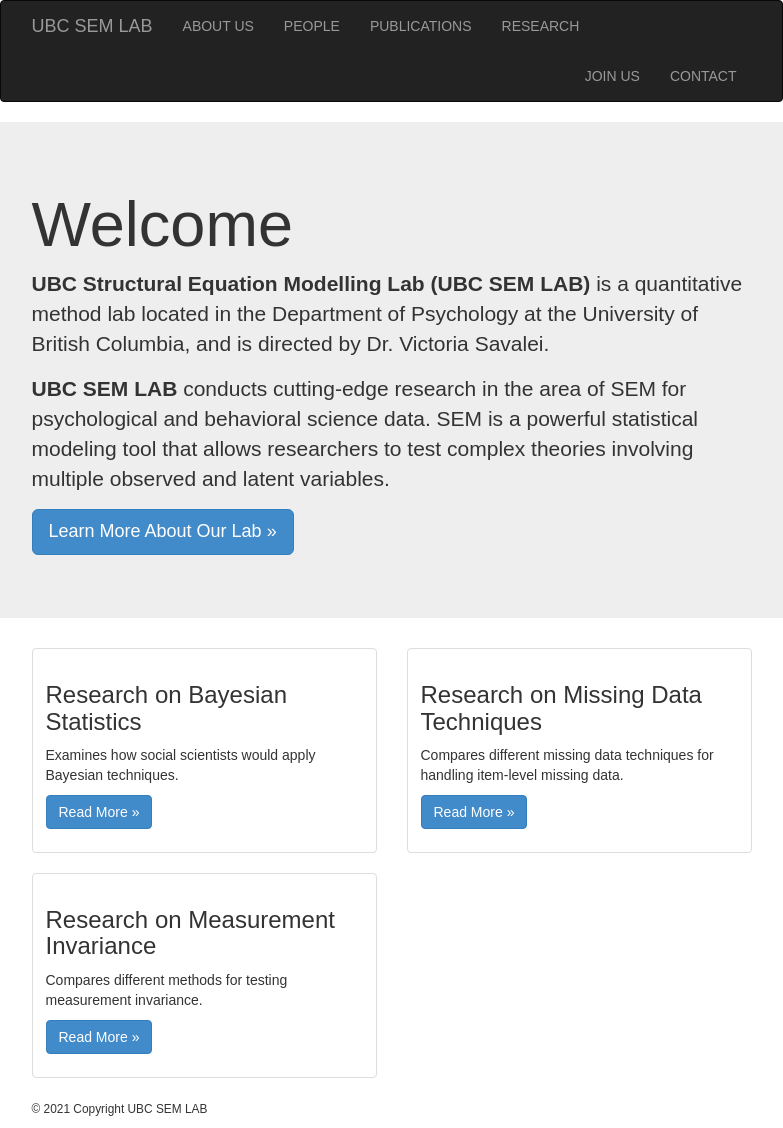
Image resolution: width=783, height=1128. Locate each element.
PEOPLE (312, 26)
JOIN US (612, 76)
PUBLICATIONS (421, 26)
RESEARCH (541, 26)
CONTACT (703, 76)
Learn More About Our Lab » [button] (163, 531)
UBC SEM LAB (92, 26)
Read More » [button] (99, 812)
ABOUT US (218, 26)
